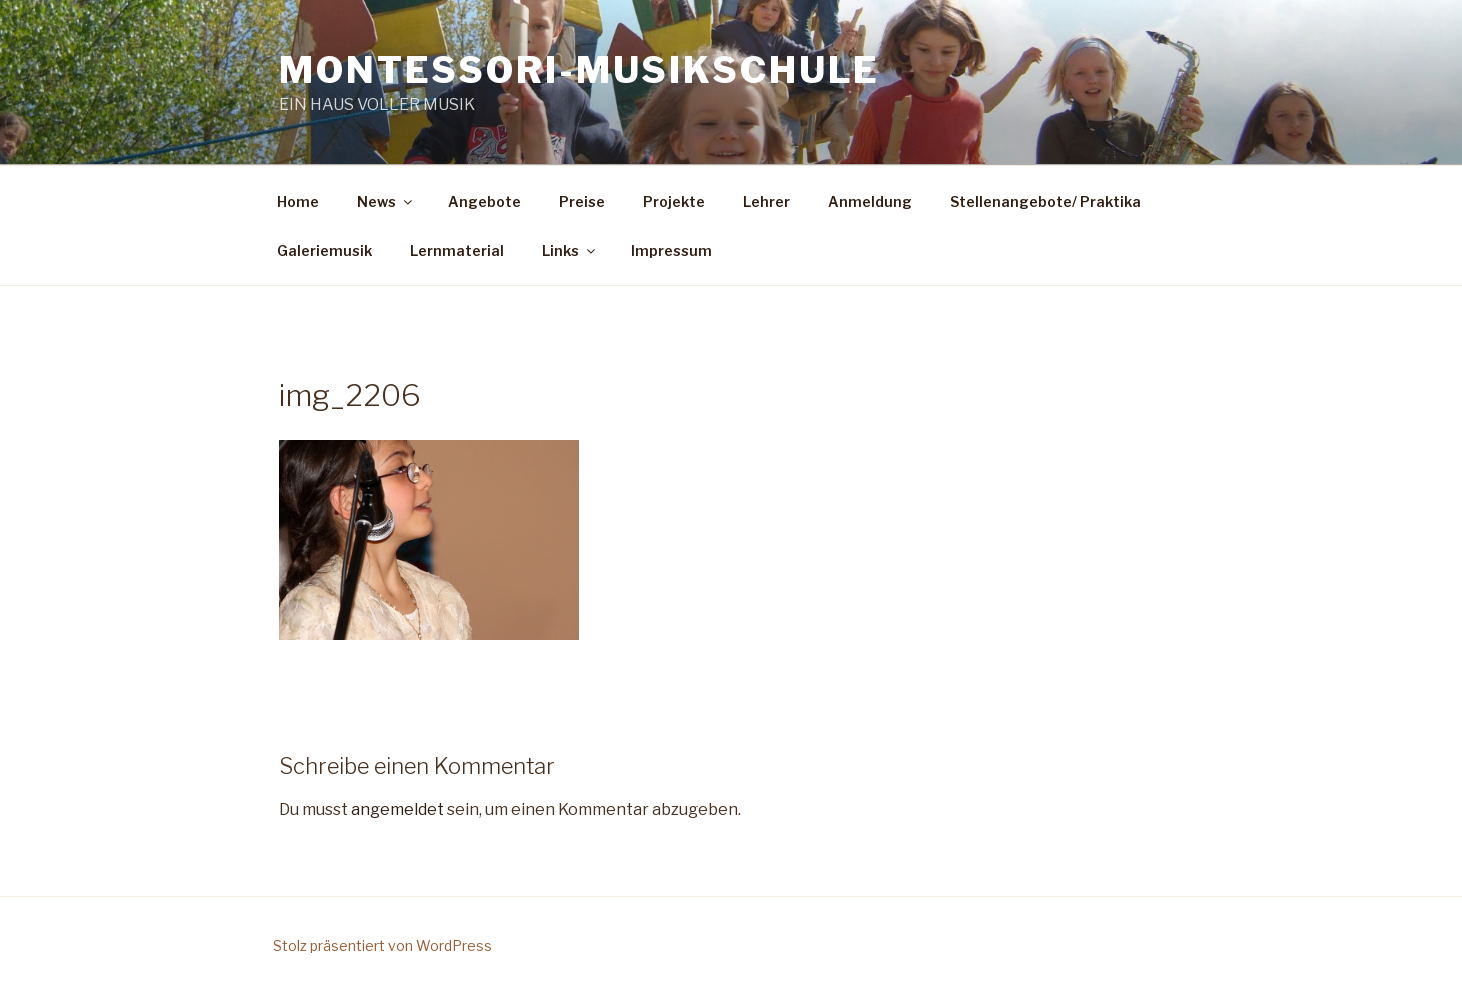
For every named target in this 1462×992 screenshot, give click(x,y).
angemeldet (397, 809)
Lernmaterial (457, 250)
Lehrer (766, 201)
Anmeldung (870, 201)
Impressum (671, 250)
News (386, 201)
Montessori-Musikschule (579, 70)
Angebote (484, 201)
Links (570, 250)
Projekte (674, 201)
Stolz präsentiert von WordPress (382, 945)
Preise (582, 201)
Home (298, 201)
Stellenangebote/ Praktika (1045, 201)
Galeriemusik (324, 250)
